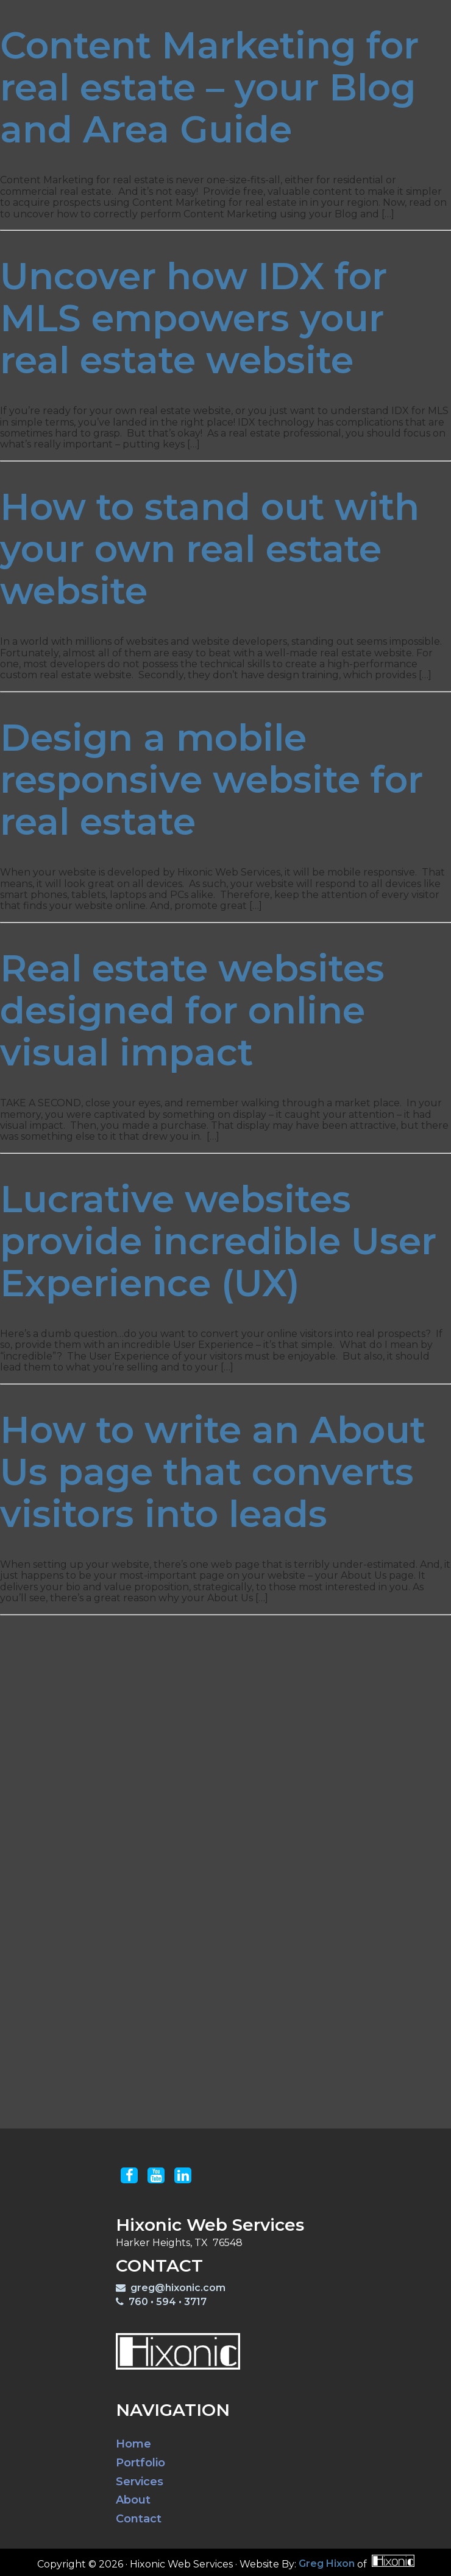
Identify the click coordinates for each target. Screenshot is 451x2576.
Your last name (190, 1861)
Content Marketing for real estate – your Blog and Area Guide (209, 87)
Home (133, 2444)
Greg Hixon (327, 2563)
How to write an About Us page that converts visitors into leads (212, 1472)
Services (270, 14)
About (133, 2500)
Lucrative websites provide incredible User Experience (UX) (218, 1241)
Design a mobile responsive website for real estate (211, 780)
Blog (323, 14)
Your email (179, 1903)
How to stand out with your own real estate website (209, 549)
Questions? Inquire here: (149, 1981)
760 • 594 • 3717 (161, 2302)
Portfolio (203, 14)
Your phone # (187, 1939)
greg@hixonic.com (171, 2287)
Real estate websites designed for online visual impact (192, 1010)
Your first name (191, 1826)
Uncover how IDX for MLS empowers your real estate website (193, 318)
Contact (376, 14)
